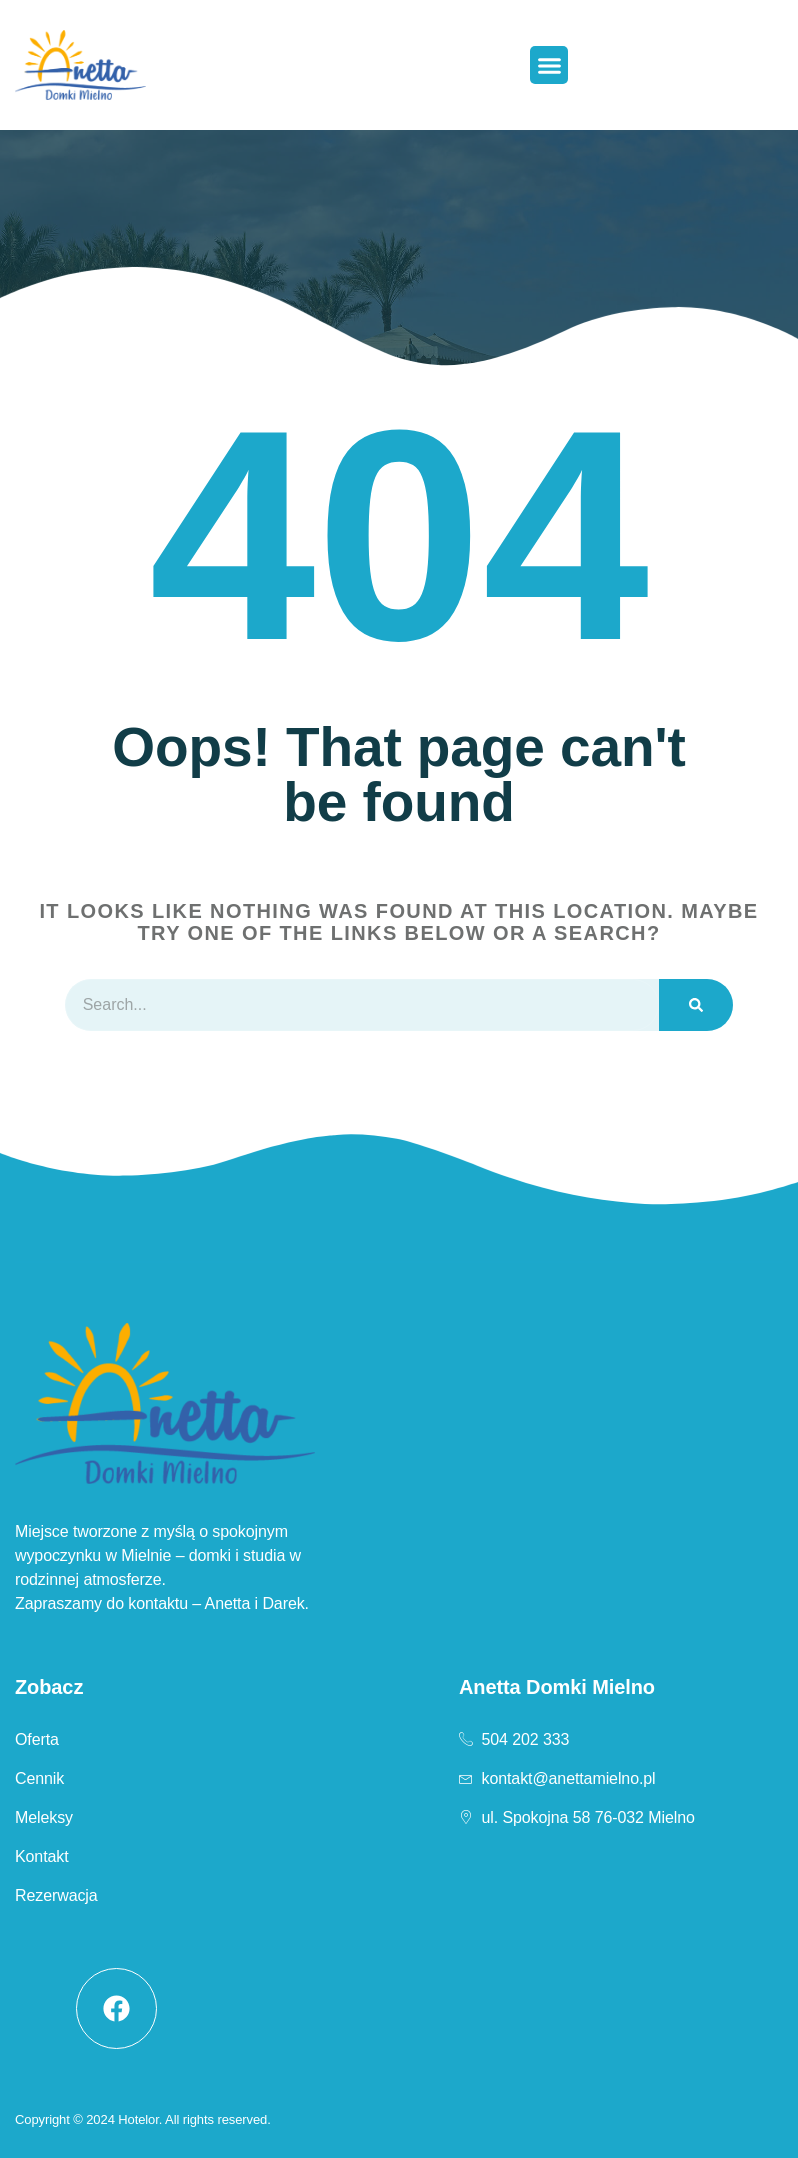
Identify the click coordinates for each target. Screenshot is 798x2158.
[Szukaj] (696, 1005)
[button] (549, 65)
